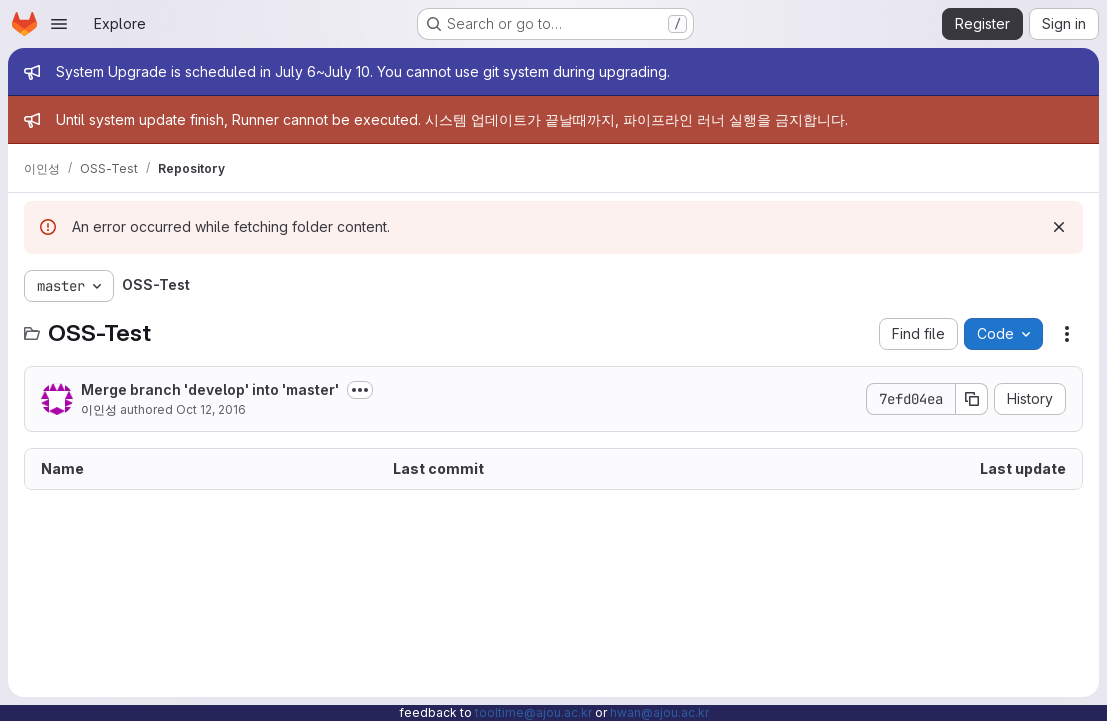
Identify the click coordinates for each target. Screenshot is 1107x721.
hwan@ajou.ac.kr (659, 712)
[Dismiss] (1059, 227)
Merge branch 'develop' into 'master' (210, 389)
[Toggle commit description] (360, 390)
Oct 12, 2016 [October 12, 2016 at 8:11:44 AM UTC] (211, 409)
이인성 (99, 409)
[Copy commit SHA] (972, 399)
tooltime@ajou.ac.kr (533, 712)
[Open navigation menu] (59, 24)
